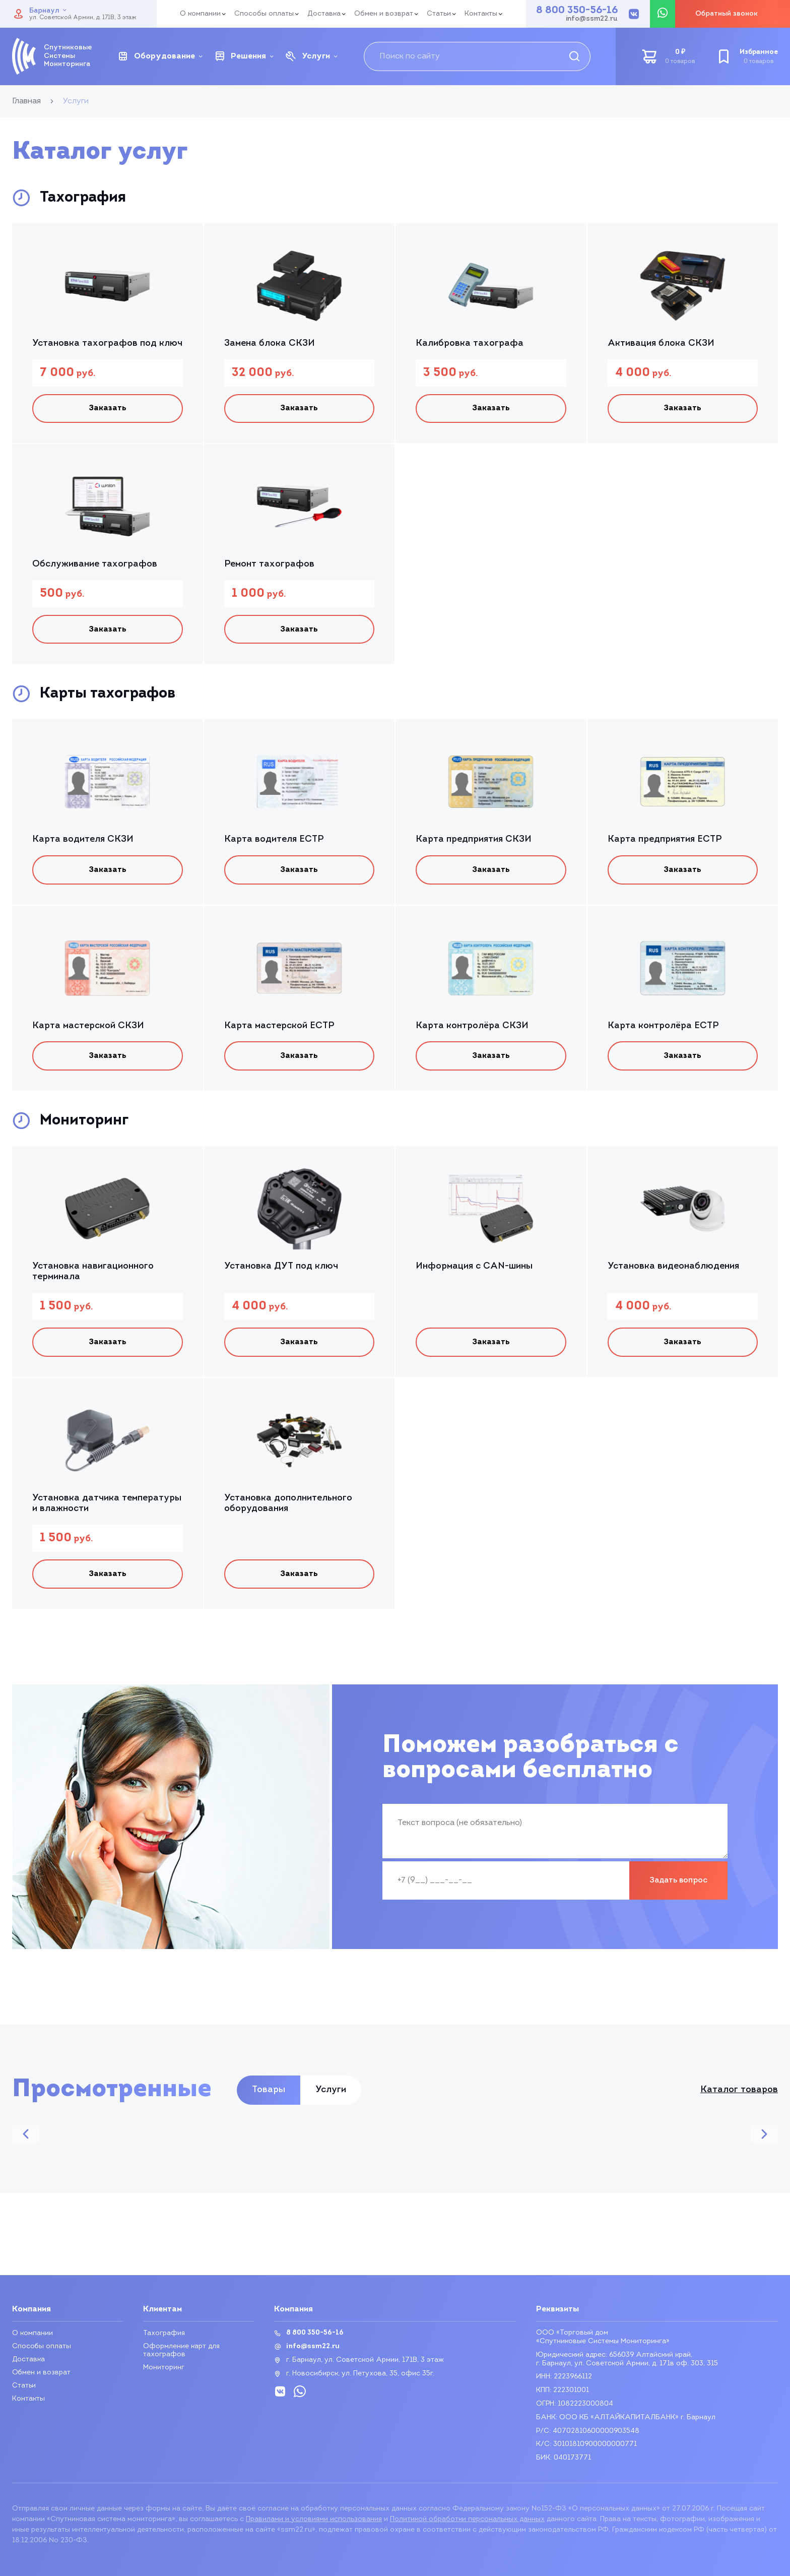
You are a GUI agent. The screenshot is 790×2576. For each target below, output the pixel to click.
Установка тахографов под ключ (107, 343)
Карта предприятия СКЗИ (474, 842)
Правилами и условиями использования (314, 2519)
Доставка (324, 14)
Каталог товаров (739, 2097)
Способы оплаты (264, 14)
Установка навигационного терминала (93, 1276)
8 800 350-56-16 (577, 11)
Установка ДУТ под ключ (281, 1271)
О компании (200, 14)
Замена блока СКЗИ (269, 343)
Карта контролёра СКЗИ (472, 1029)
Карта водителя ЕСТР (273, 842)
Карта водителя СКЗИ (83, 842)
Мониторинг (163, 2368)
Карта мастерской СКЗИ (88, 1029)
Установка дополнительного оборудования (288, 1509)
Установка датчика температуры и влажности (106, 1509)
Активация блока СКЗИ (661, 343)
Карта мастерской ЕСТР (279, 1029)
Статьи (439, 14)
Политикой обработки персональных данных (467, 2519)
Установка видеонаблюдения (673, 1271)
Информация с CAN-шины (474, 1271)
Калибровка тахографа (469, 343)
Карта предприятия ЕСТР (664, 842)
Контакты (481, 14)
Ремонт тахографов (269, 565)
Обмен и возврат (383, 14)
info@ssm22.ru (592, 19)
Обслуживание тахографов (94, 565)
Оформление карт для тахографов (181, 2351)
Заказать (107, 409)
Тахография (164, 2334)
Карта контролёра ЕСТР (663, 1029)
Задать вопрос (678, 1887)
